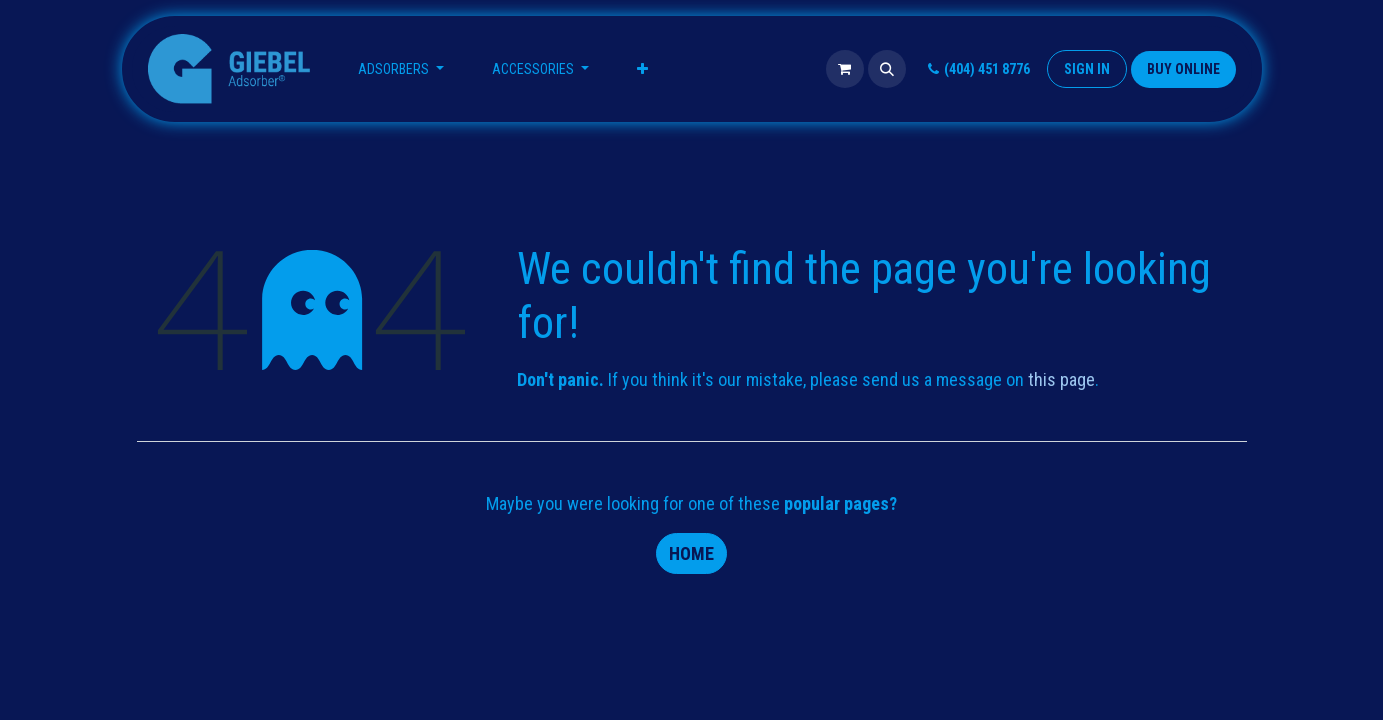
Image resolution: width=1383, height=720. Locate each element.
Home (691, 553)
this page (1061, 379)
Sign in (1087, 69)
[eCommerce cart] (845, 69)
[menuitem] (401, 69)
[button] (887, 69)
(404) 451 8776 (976, 69)
